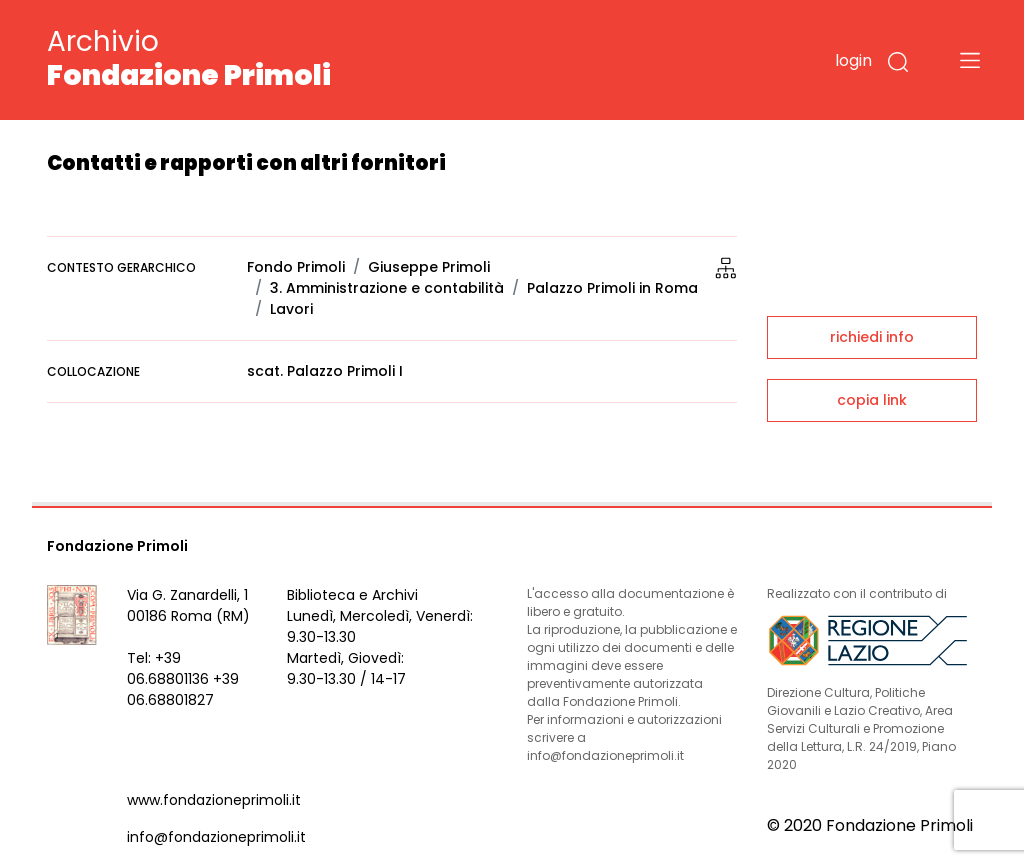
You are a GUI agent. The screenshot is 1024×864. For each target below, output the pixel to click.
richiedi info (872, 337)
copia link (872, 400)
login (853, 60)
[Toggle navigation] (970, 60)
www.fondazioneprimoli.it (214, 800)
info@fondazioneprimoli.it (216, 837)
